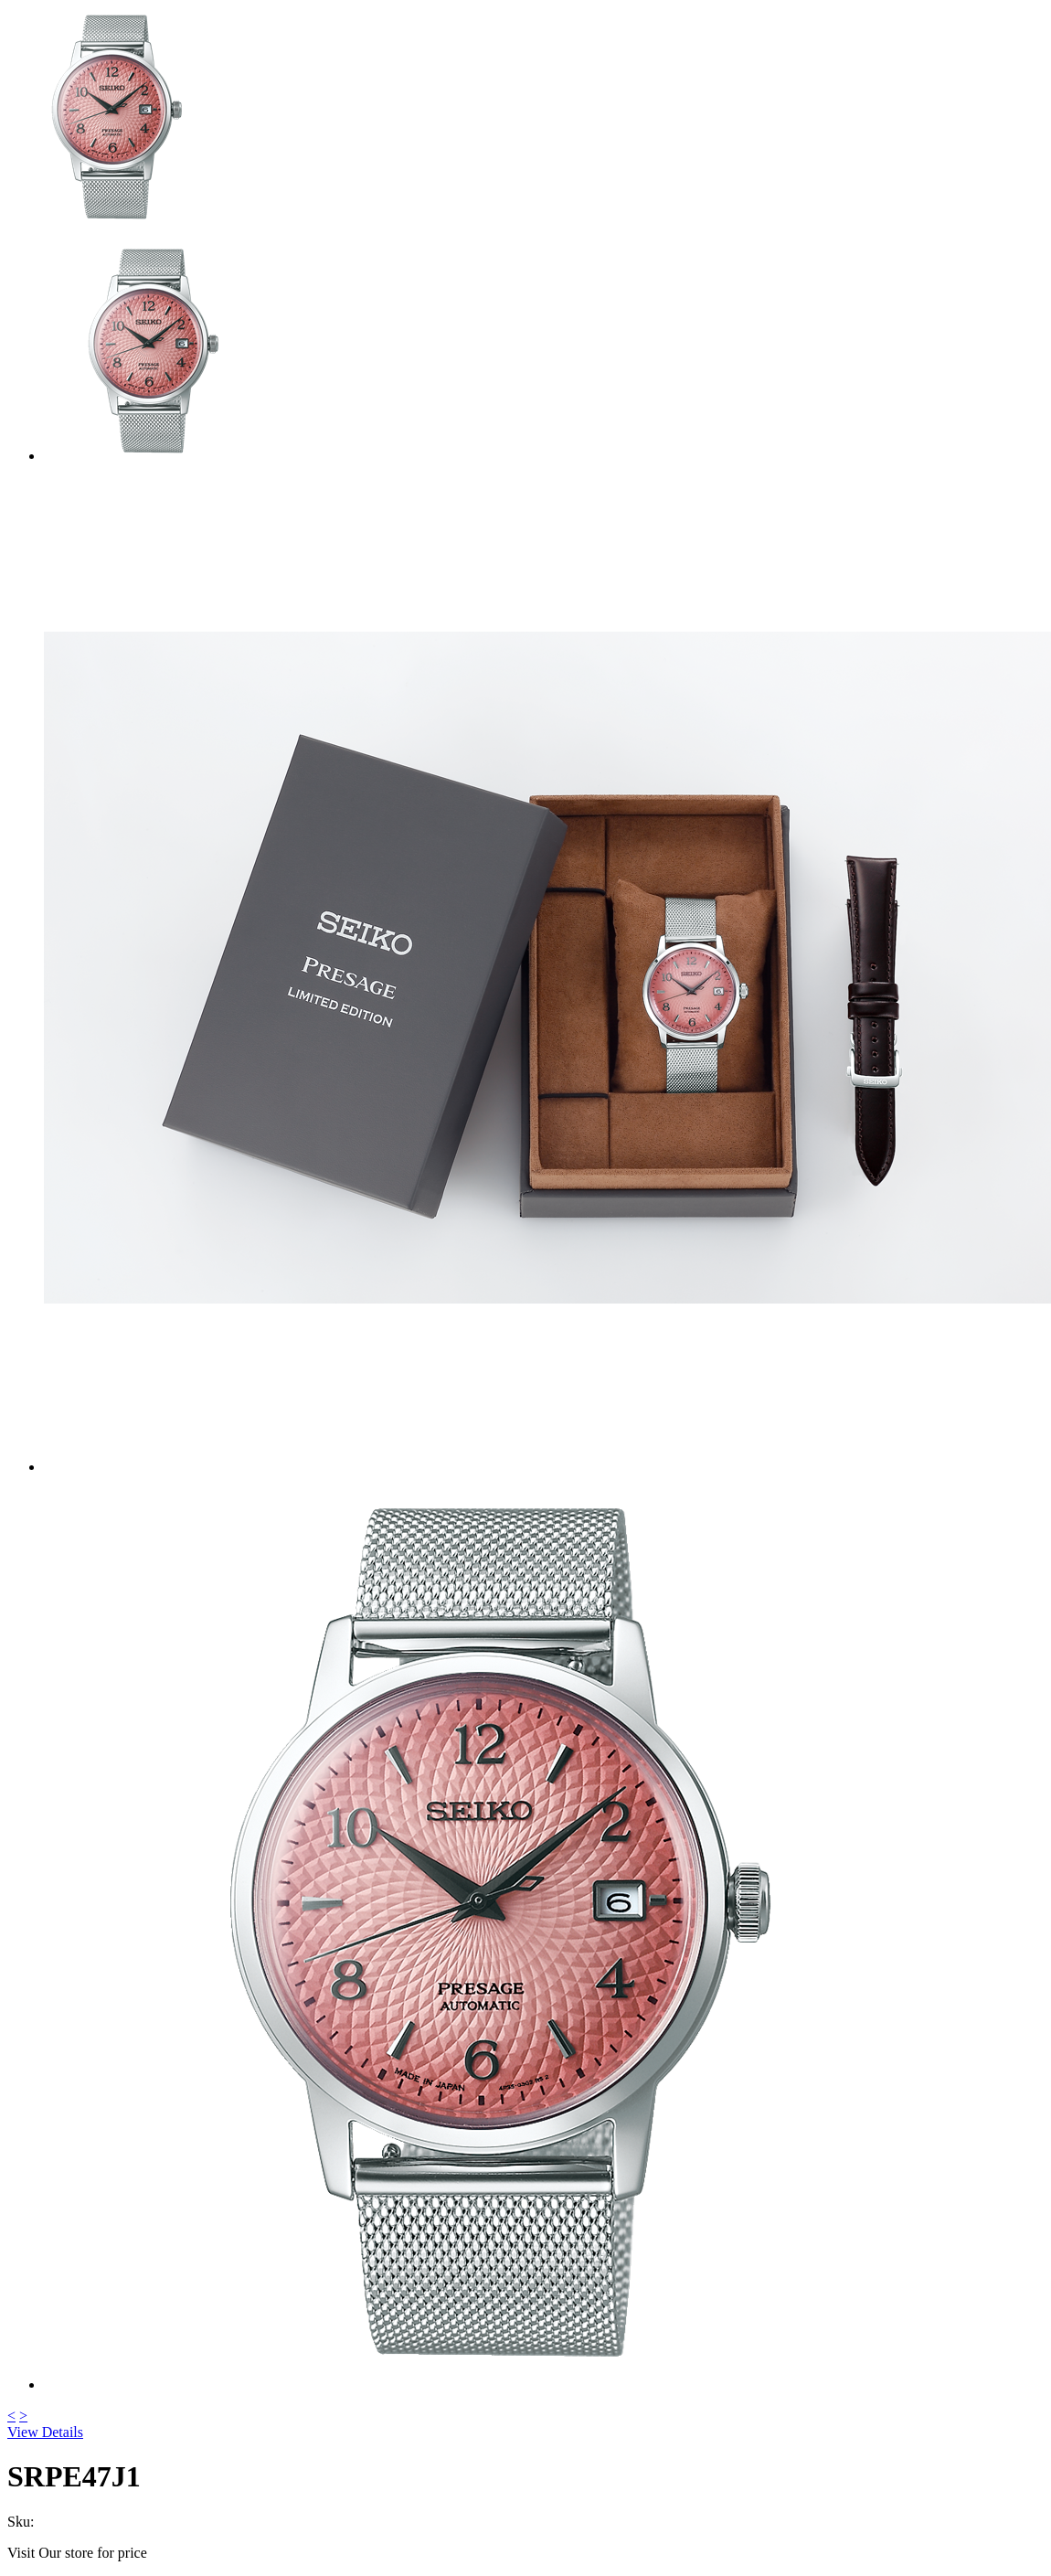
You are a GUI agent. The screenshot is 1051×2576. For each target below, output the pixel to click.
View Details (45, 2432)
